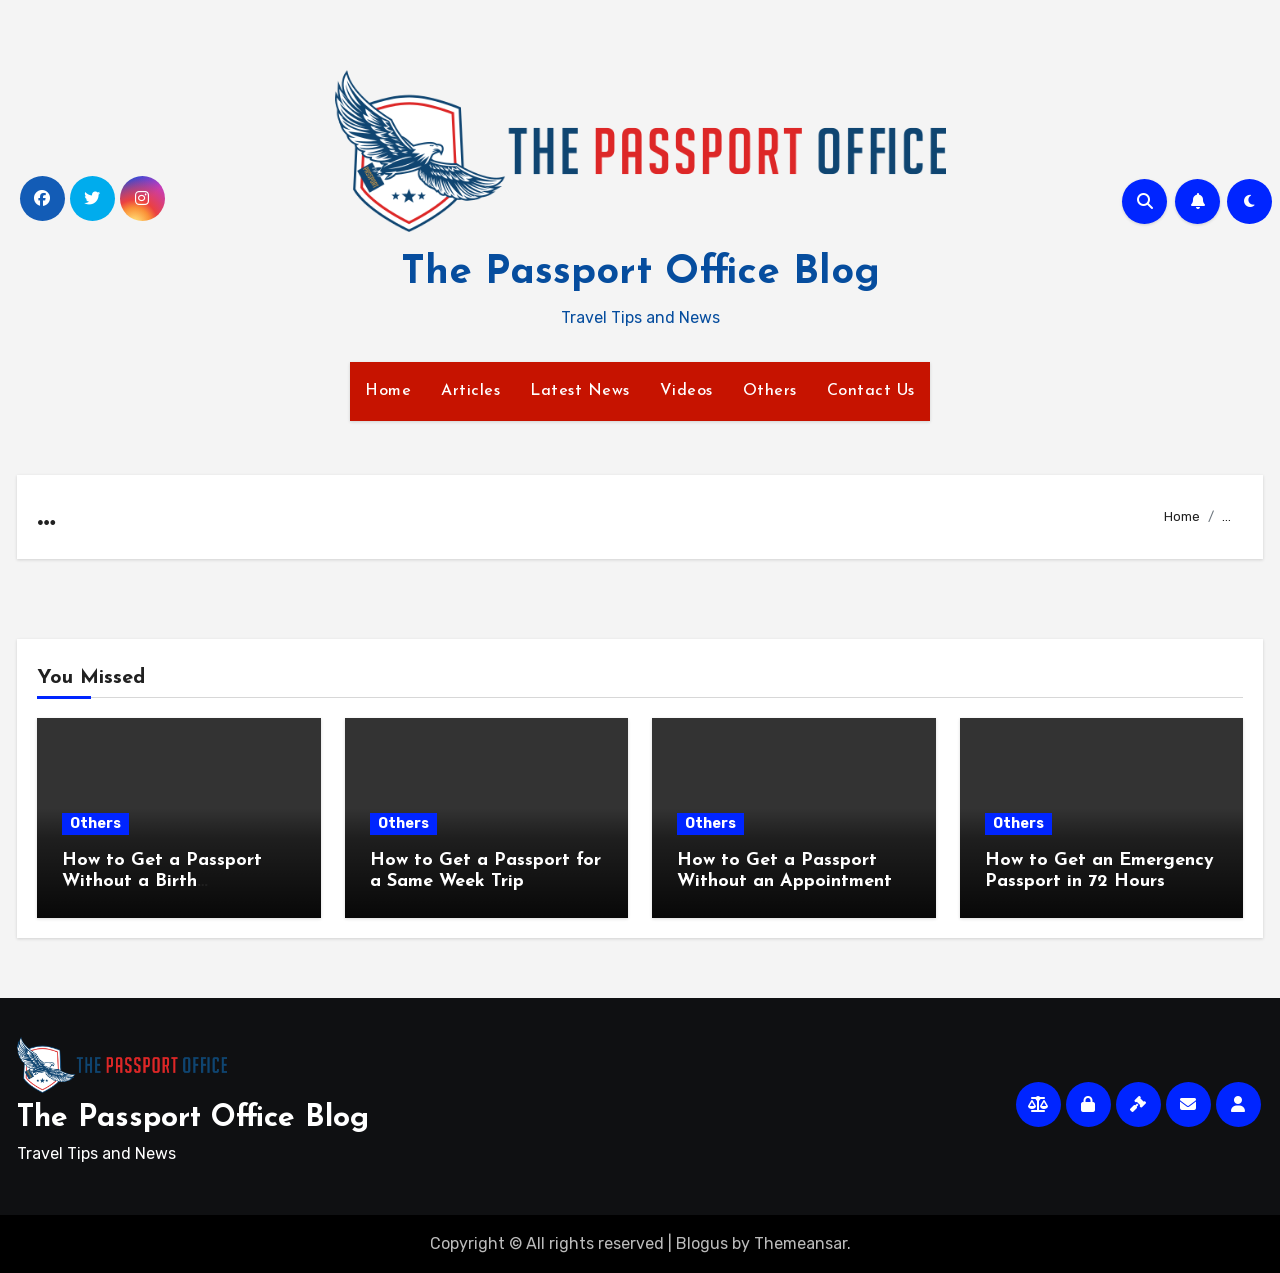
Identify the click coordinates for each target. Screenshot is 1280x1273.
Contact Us (871, 391)
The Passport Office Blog (640, 273)
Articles (470, 391)
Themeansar (800, 1243)
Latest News (580, 391)
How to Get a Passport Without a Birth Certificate (162, 882)
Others (770, 391)
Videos (686, 391)
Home (388, 391)
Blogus (702, 1243)
